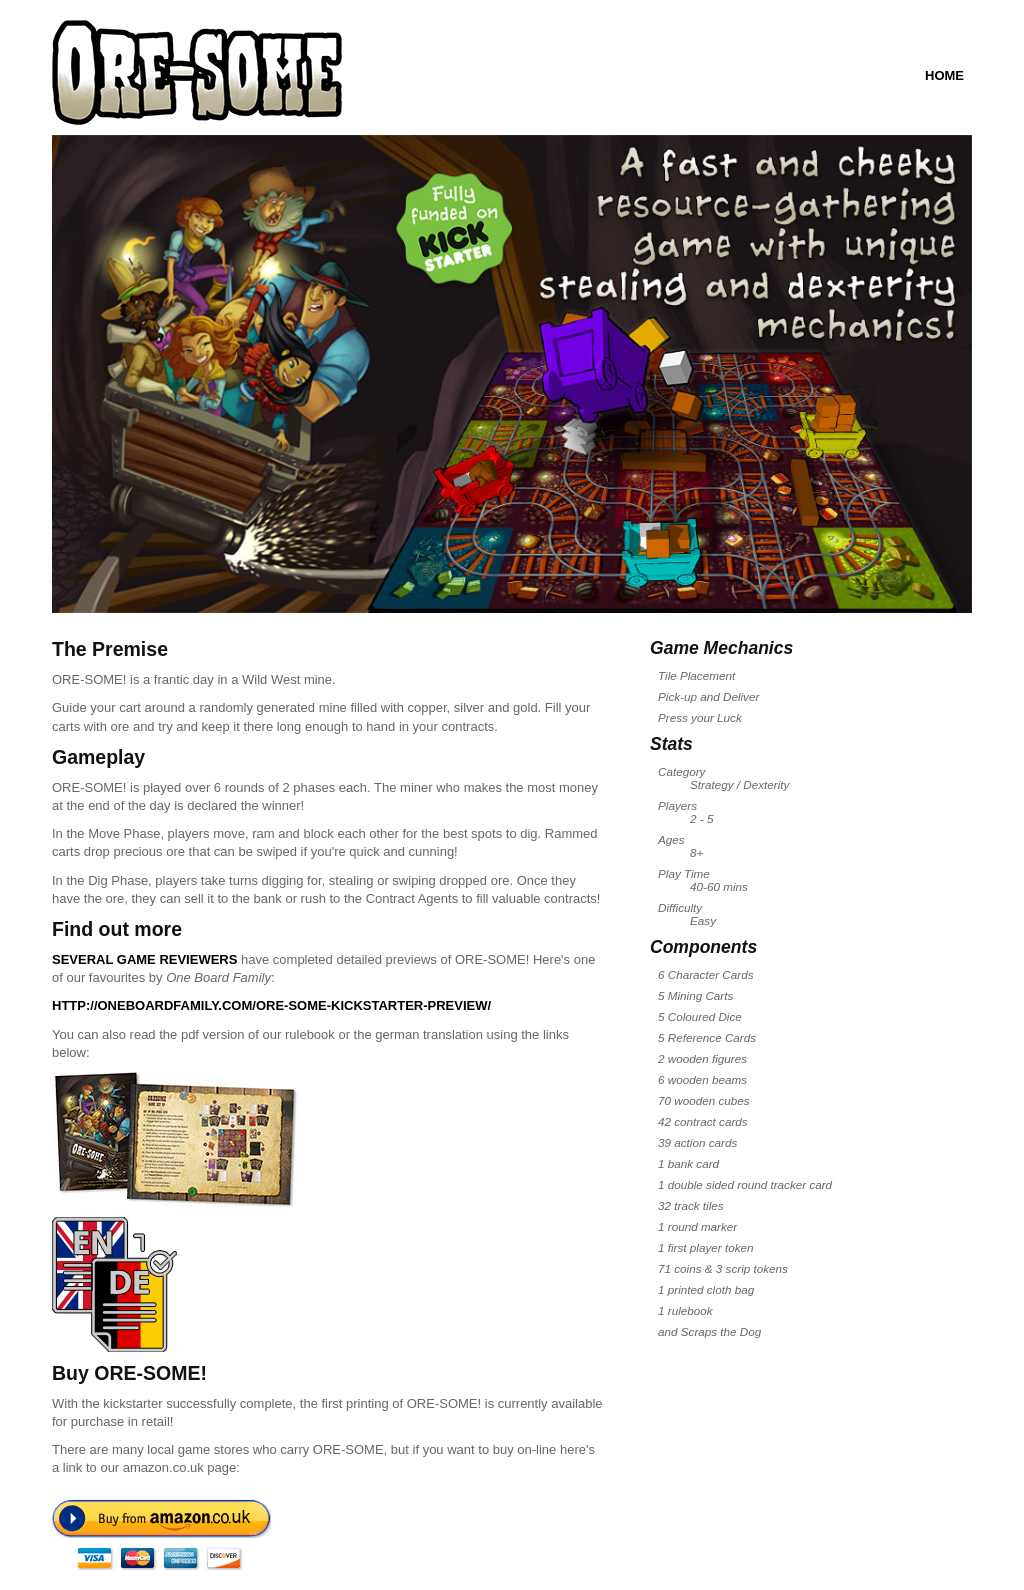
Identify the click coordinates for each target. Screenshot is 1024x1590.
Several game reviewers (144, 959)
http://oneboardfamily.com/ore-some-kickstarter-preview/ (271, 1005)
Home (944, 75)
